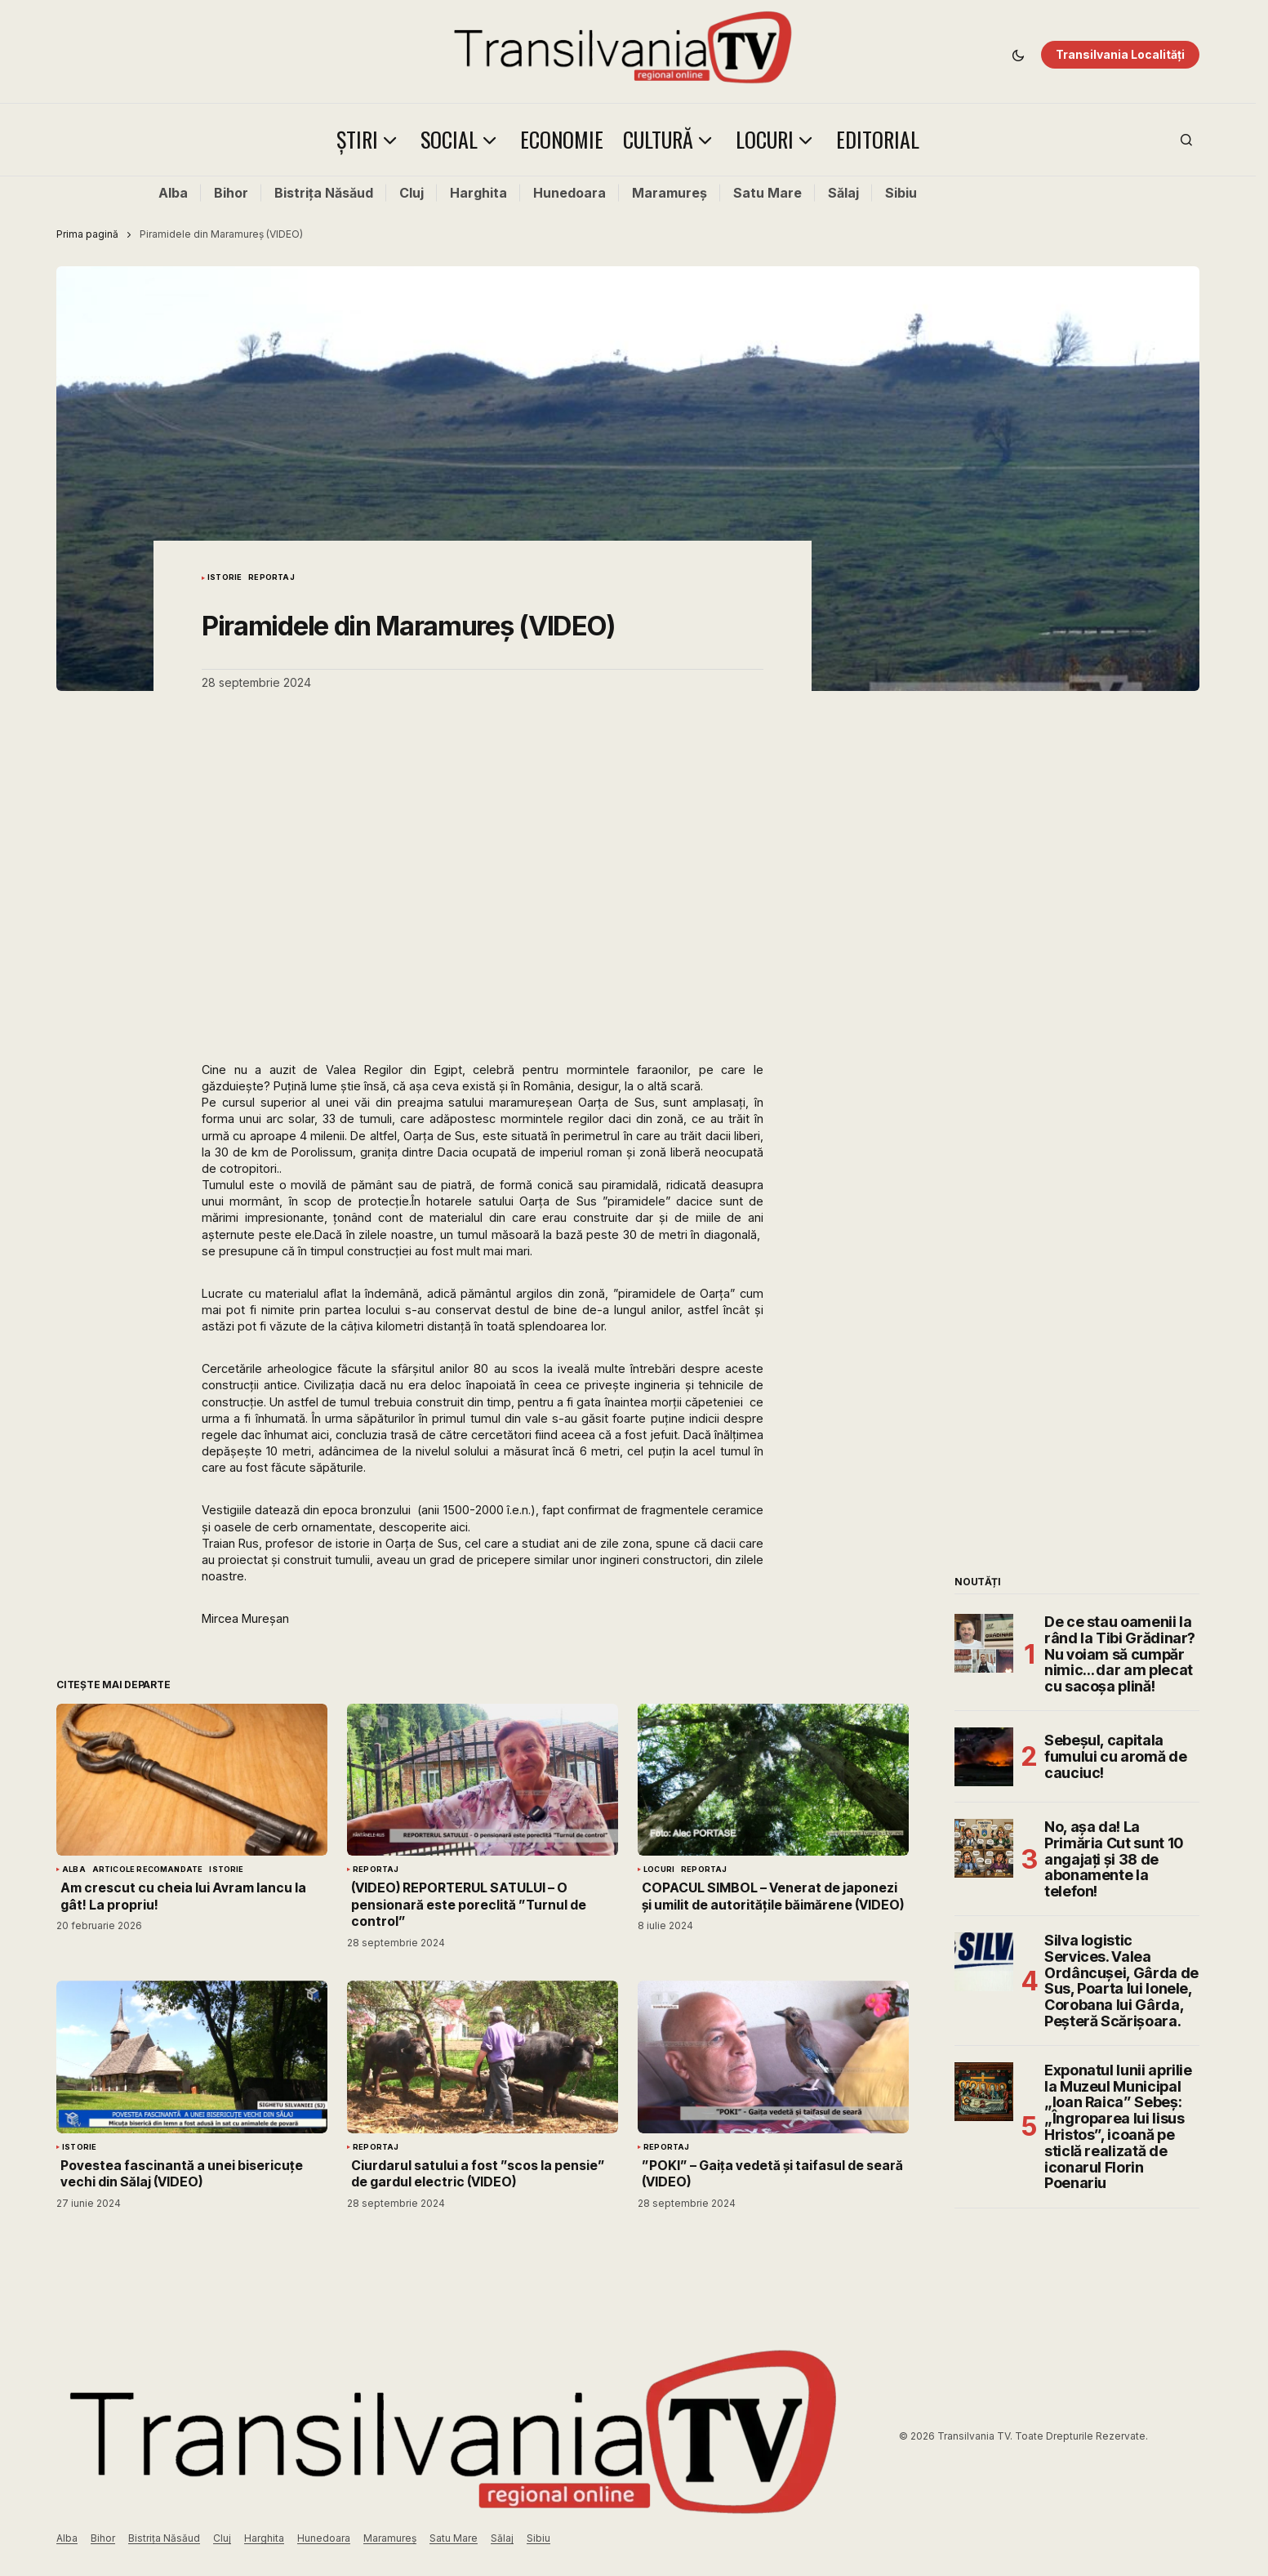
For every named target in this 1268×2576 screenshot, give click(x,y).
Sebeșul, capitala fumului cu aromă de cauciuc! (1115, 1756)
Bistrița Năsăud (323, 193)
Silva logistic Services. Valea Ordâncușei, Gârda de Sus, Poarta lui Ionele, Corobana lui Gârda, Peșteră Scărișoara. (1121, 1981)
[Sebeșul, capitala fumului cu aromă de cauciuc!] (983, 1756)
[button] (1018, 54)
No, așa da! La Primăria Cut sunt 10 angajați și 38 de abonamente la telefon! (1113, 1859)
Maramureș (669, 193)
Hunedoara (569, 193)
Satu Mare (767, 193)
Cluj (411, 193)
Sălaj (843, 193)
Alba (173, 193)
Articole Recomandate (147, 1869)
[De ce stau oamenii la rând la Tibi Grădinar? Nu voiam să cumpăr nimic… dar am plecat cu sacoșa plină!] (983, 1643)
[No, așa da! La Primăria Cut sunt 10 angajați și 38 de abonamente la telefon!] (983, 1848)
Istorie (224, 577)
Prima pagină (87, 234)
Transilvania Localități (1120, 54)
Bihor (231, 193)
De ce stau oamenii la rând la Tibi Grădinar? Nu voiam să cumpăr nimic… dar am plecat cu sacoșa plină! (1119, 1654)
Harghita (478, 193)
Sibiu (901, 193)
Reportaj (271, 577)
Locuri (658, 1869)
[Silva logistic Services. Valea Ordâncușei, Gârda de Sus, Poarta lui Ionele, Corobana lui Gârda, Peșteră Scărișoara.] (983, 1961)
